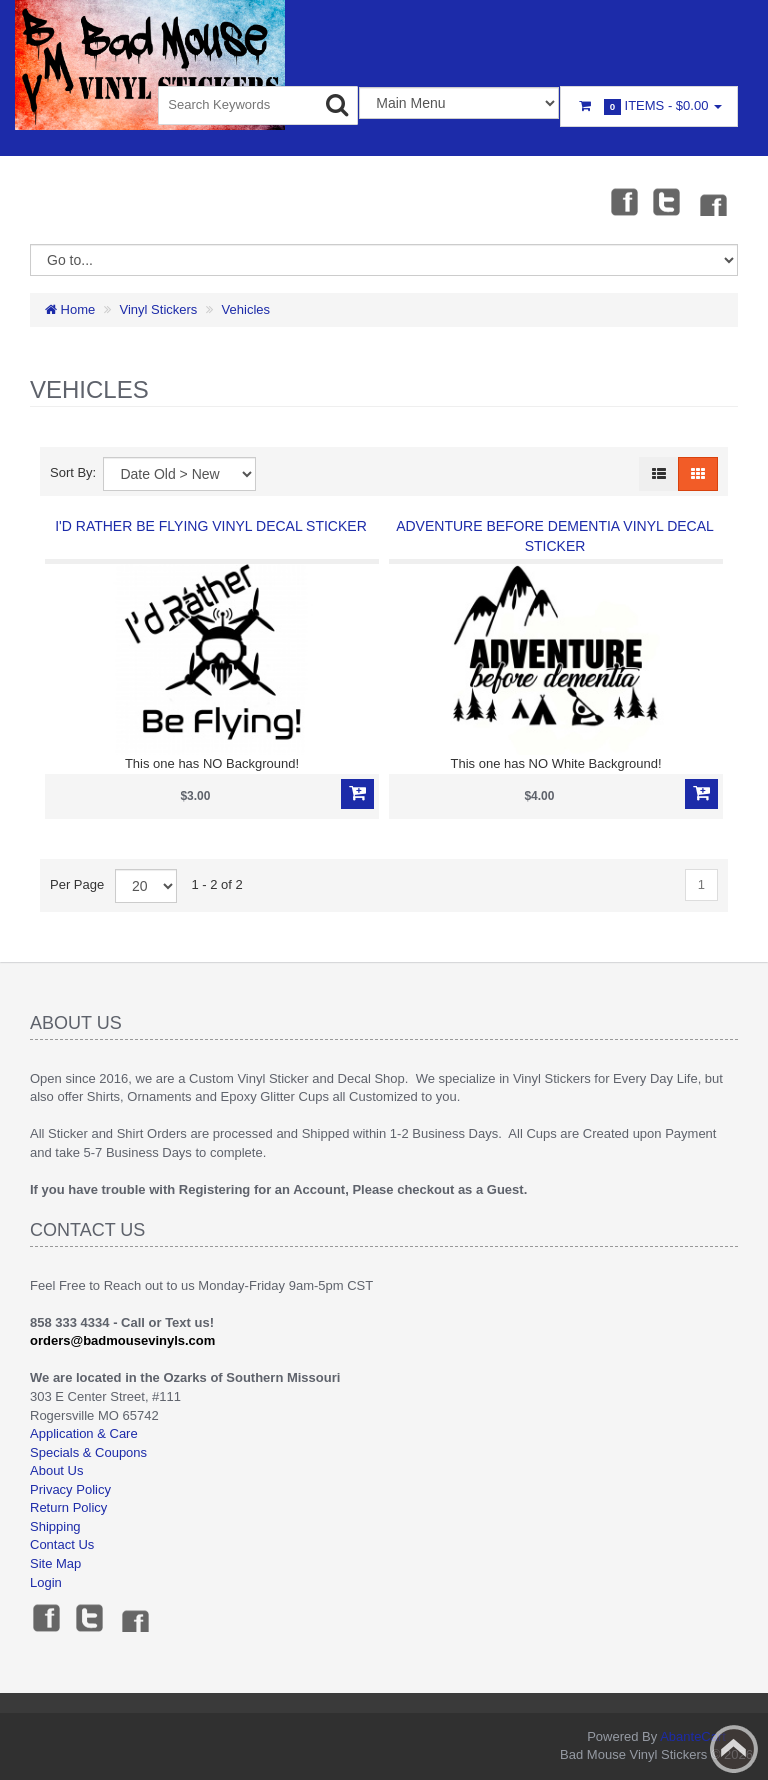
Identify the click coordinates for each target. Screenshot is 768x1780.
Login (46, 1582)
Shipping (55, 1526)
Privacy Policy (70, 1489)
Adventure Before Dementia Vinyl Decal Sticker (555, 536)
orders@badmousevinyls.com (122, 1340)
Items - (649, 106)
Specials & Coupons (88, 1452)
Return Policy (68, 1507)
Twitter (667, 201)
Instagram (712, 201)
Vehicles (246, 309)
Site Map (55, 1563)
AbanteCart (693, 1736)
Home (70, 309)
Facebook (623, 201)
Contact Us (62, 1544)
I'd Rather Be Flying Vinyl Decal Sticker (211, 526)
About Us (56, 1470)
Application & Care (84, 1433)
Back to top (734, 1749)
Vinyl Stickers (159, 309)
